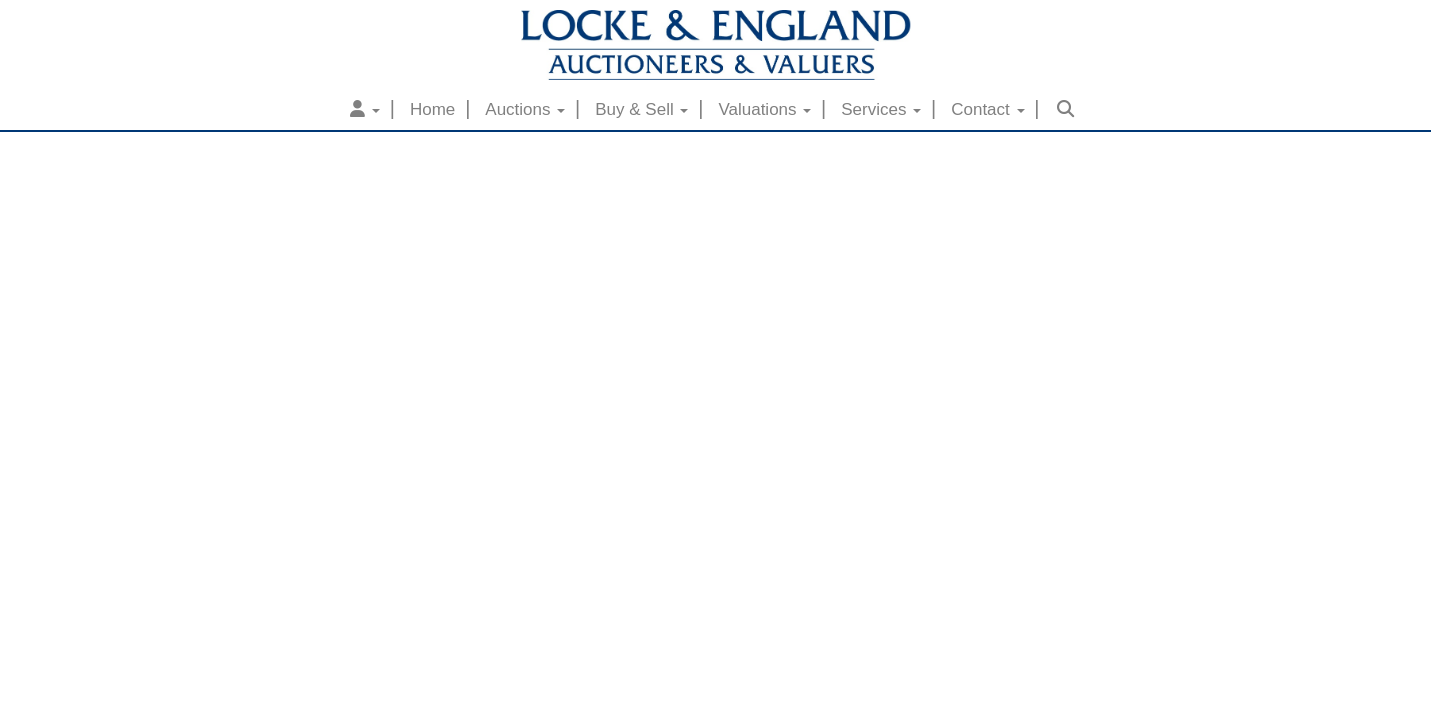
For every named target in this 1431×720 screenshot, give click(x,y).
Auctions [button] (525, 109)
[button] (365, 110)
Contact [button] (987, 109)
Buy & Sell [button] (641, 109)
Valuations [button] (764, 109)
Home (432, 109)
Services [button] (881, 109)
